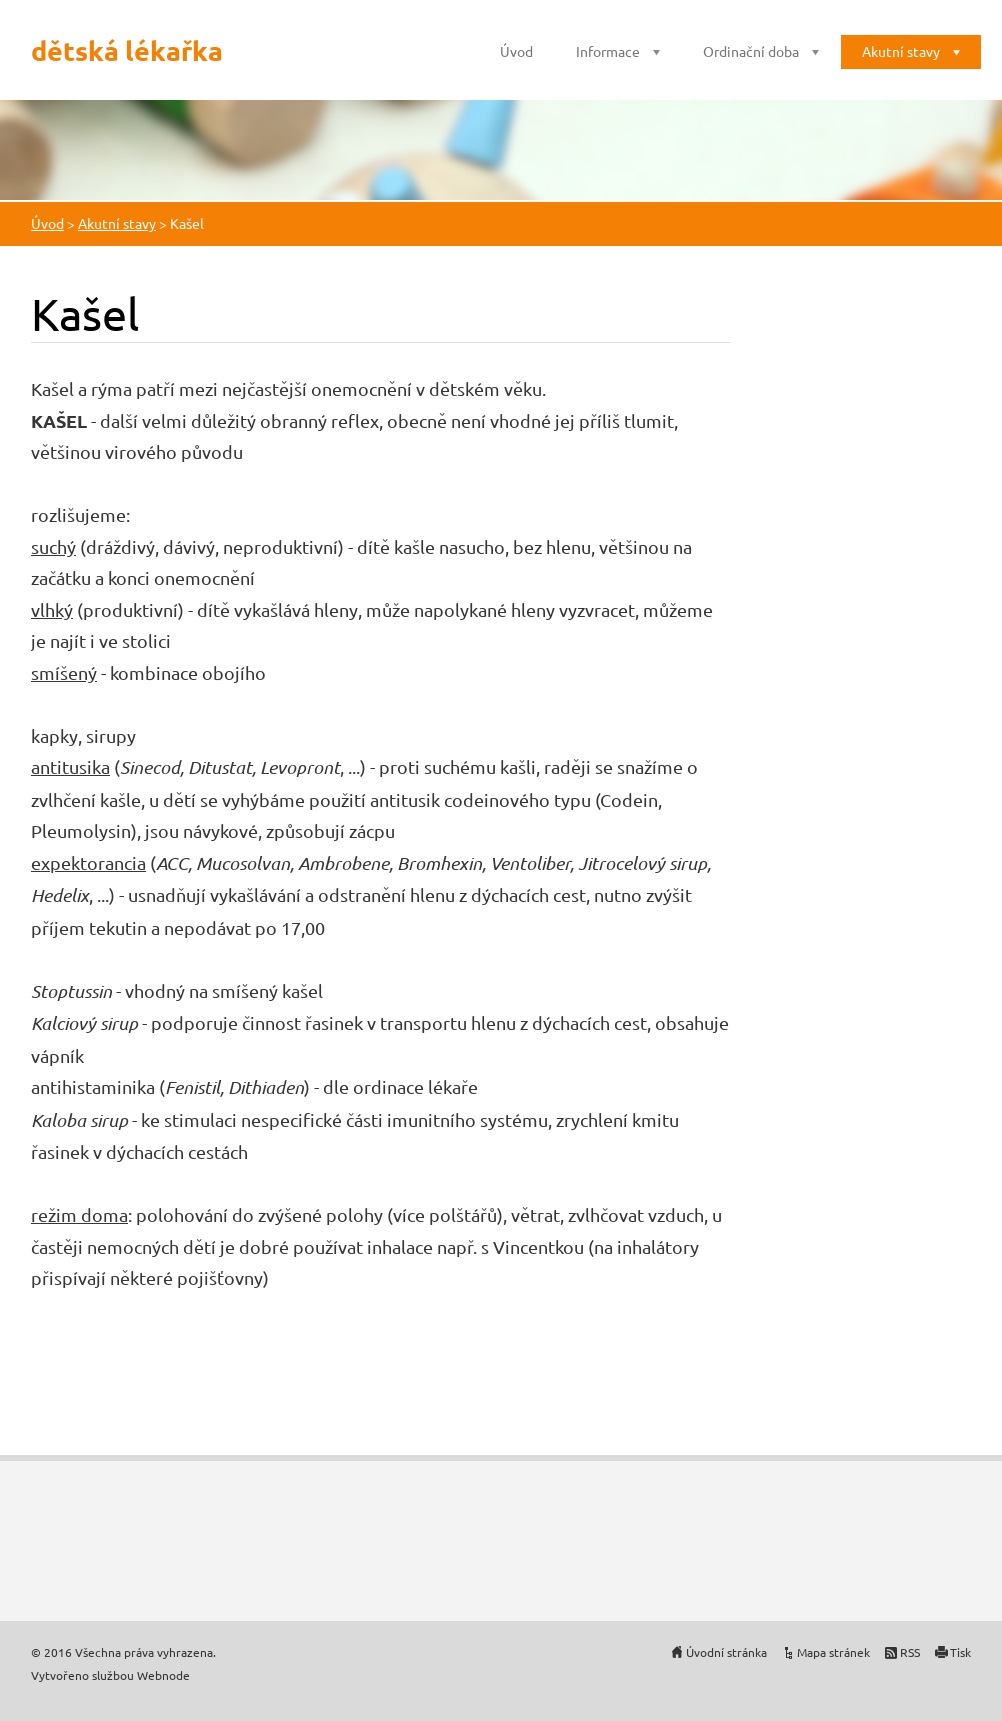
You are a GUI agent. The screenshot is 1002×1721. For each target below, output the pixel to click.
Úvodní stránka (726, 1652)
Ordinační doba (751, 51)
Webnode (163, 1675)
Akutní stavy (901, 51)
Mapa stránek (833, 1652)
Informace (608, 51)
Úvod (516, 51)
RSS (910, 1652)
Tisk (960, 1652)
